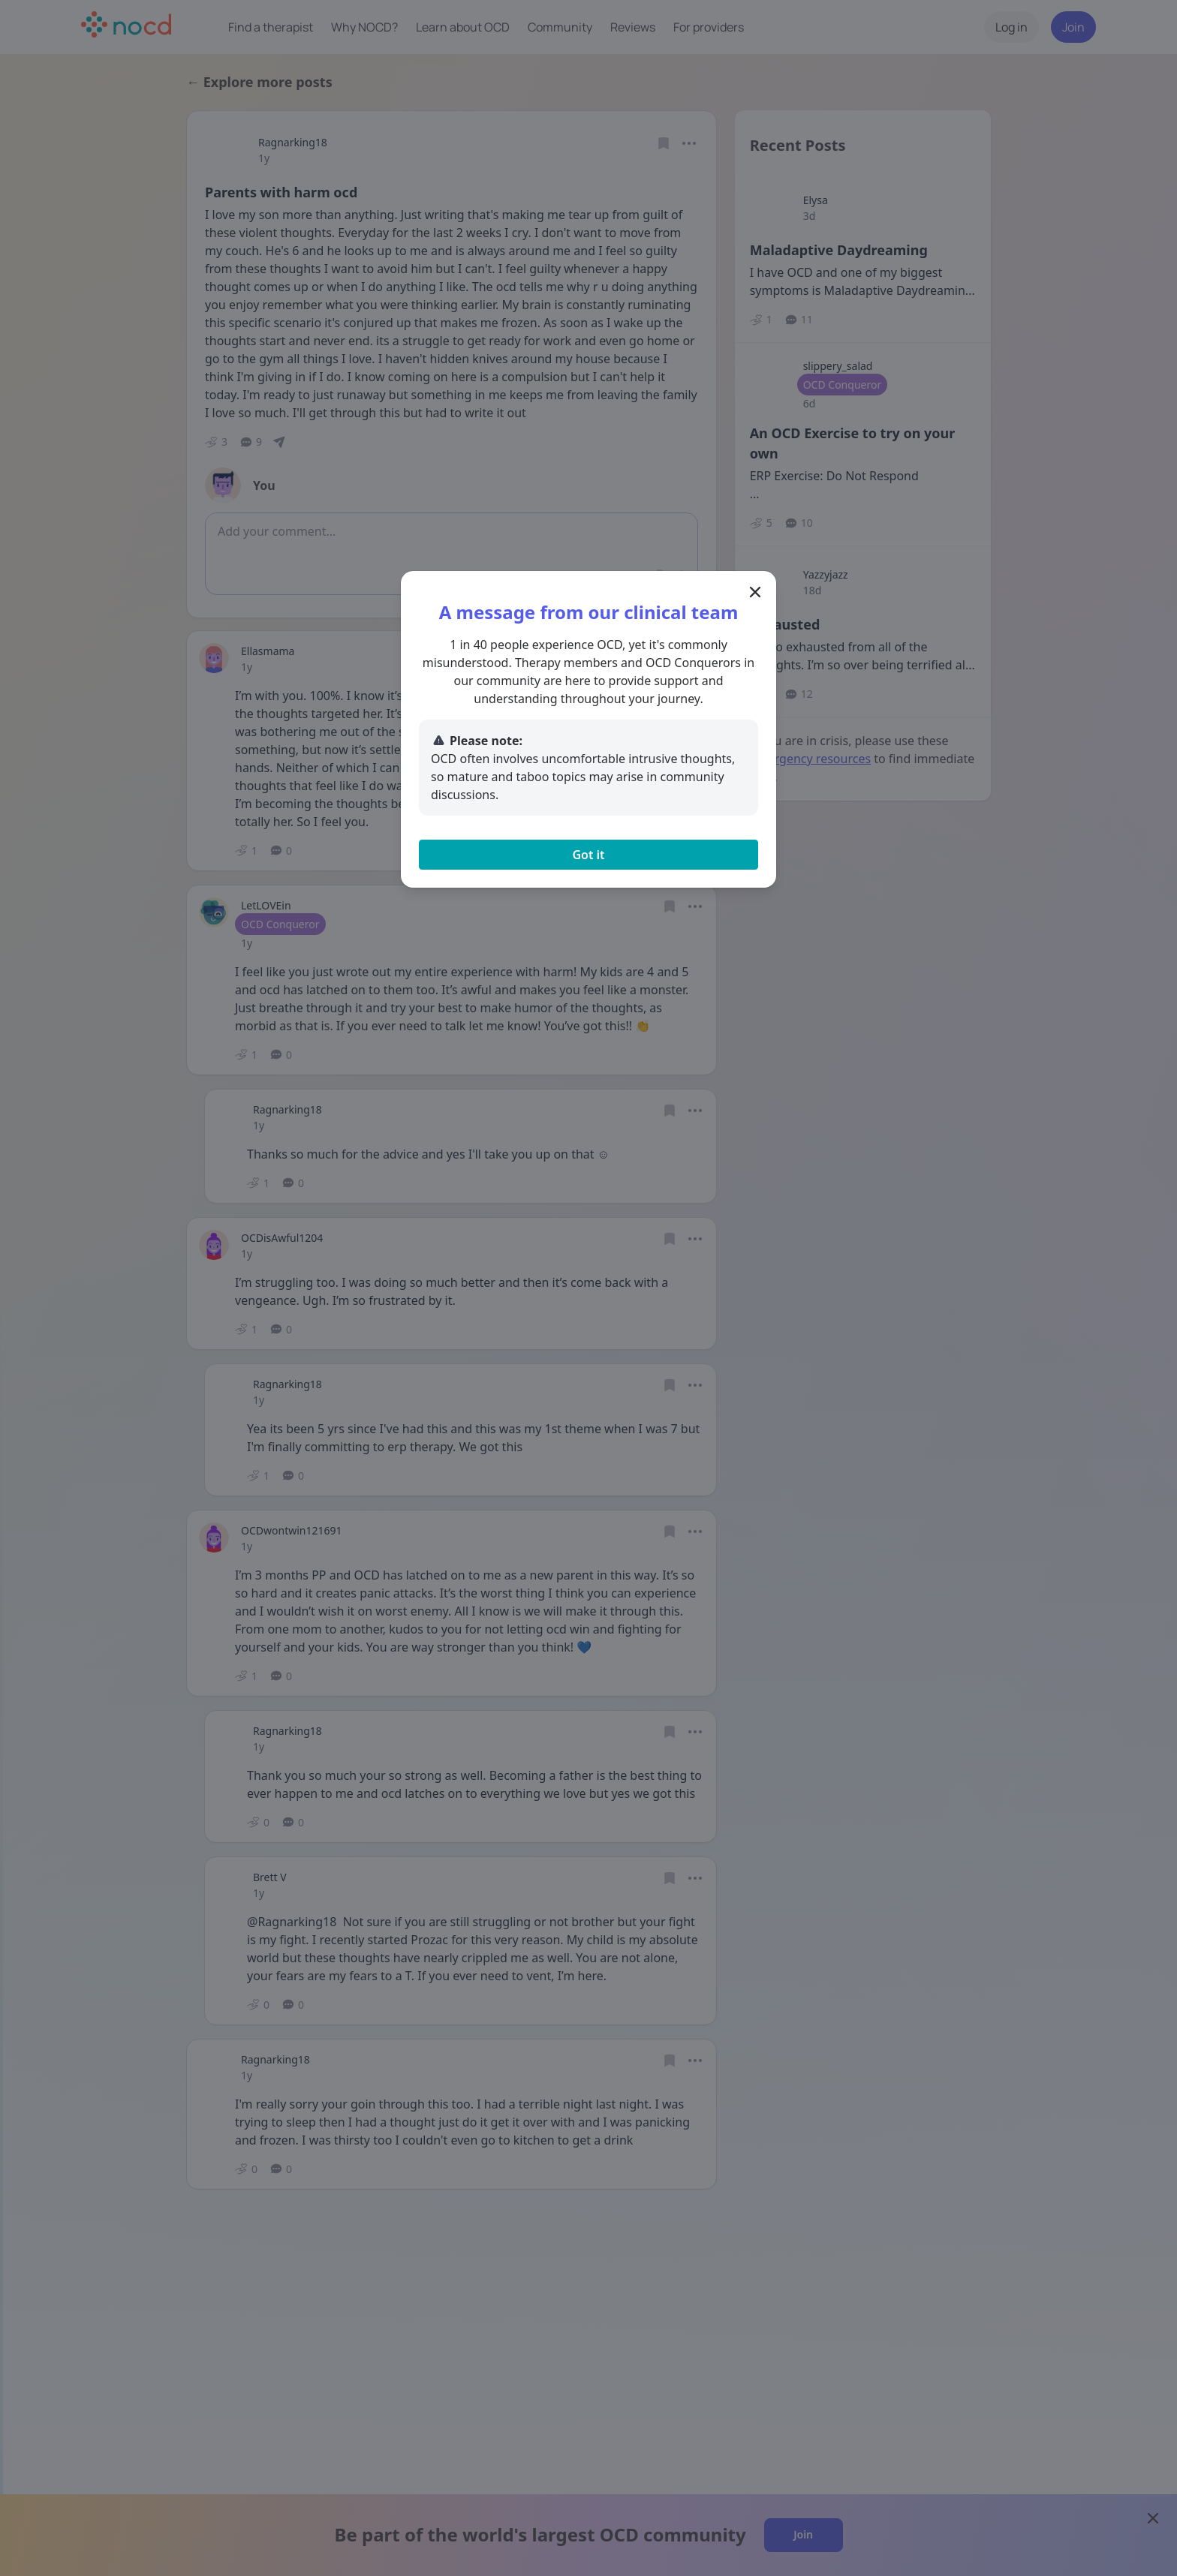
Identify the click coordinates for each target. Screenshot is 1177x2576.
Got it (588, 854)
